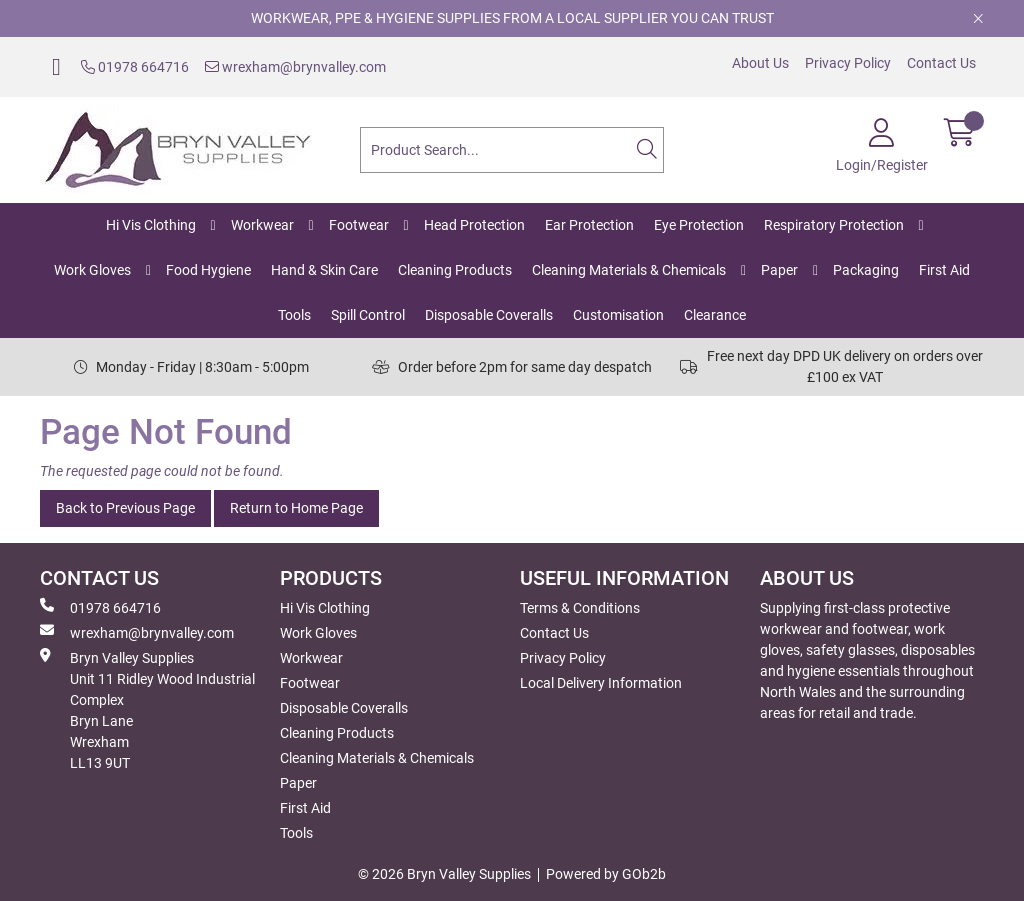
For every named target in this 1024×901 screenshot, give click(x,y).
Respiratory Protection (834, 225)
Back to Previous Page (125, 508)
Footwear (359, 225)
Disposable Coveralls (489, 315)
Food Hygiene (208, 270)
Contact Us (941, 63)
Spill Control (368, 315)
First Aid (944, 270)
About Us (760, 63)
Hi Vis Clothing (151, 225)
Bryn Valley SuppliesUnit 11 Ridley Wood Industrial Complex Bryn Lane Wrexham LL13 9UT (147, 709)
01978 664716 (135, 67)
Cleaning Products (455, 270)
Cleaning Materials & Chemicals (629, 270)
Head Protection (474, 225)
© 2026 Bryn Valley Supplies (444, 874)
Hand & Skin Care (324, 270)
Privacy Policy (848, 63)
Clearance (715, 315)
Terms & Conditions (580, 608)
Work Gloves (92, 270)
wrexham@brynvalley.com (295, 67)
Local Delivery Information (601, 683)
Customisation (618, 315)
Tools (294, 315)
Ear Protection (589, 225)
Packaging (866, 270)
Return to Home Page (296, 508)
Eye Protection (699, 225)
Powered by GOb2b (606, 874)
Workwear (262, 225)
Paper (779, 270)
